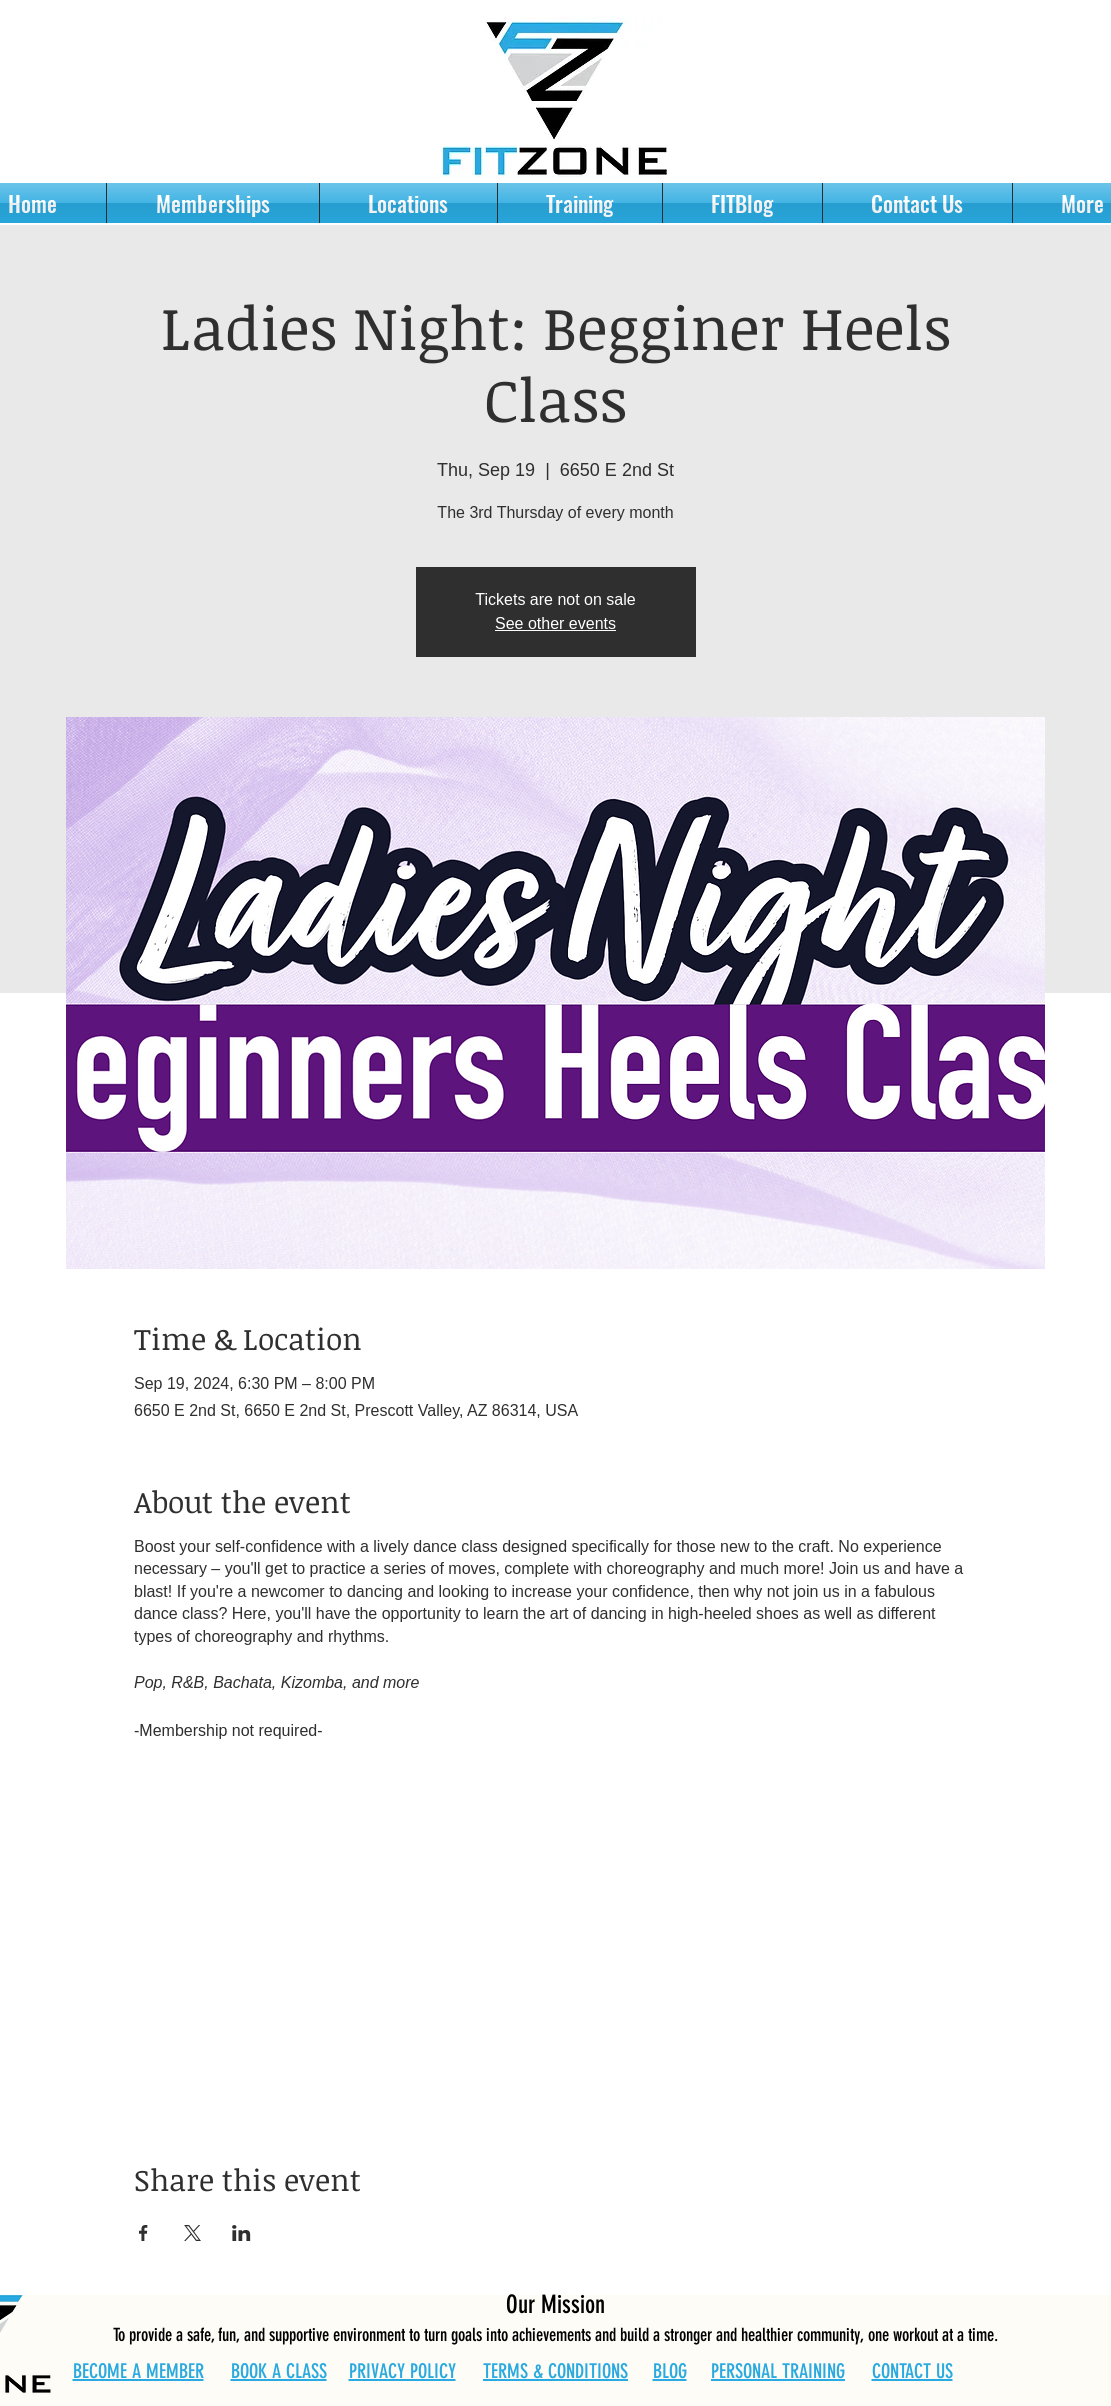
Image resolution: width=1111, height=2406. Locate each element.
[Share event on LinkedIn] (241, 2233)
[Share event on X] (192, 2233)
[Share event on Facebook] (143, 2233)
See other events (555, 623)
